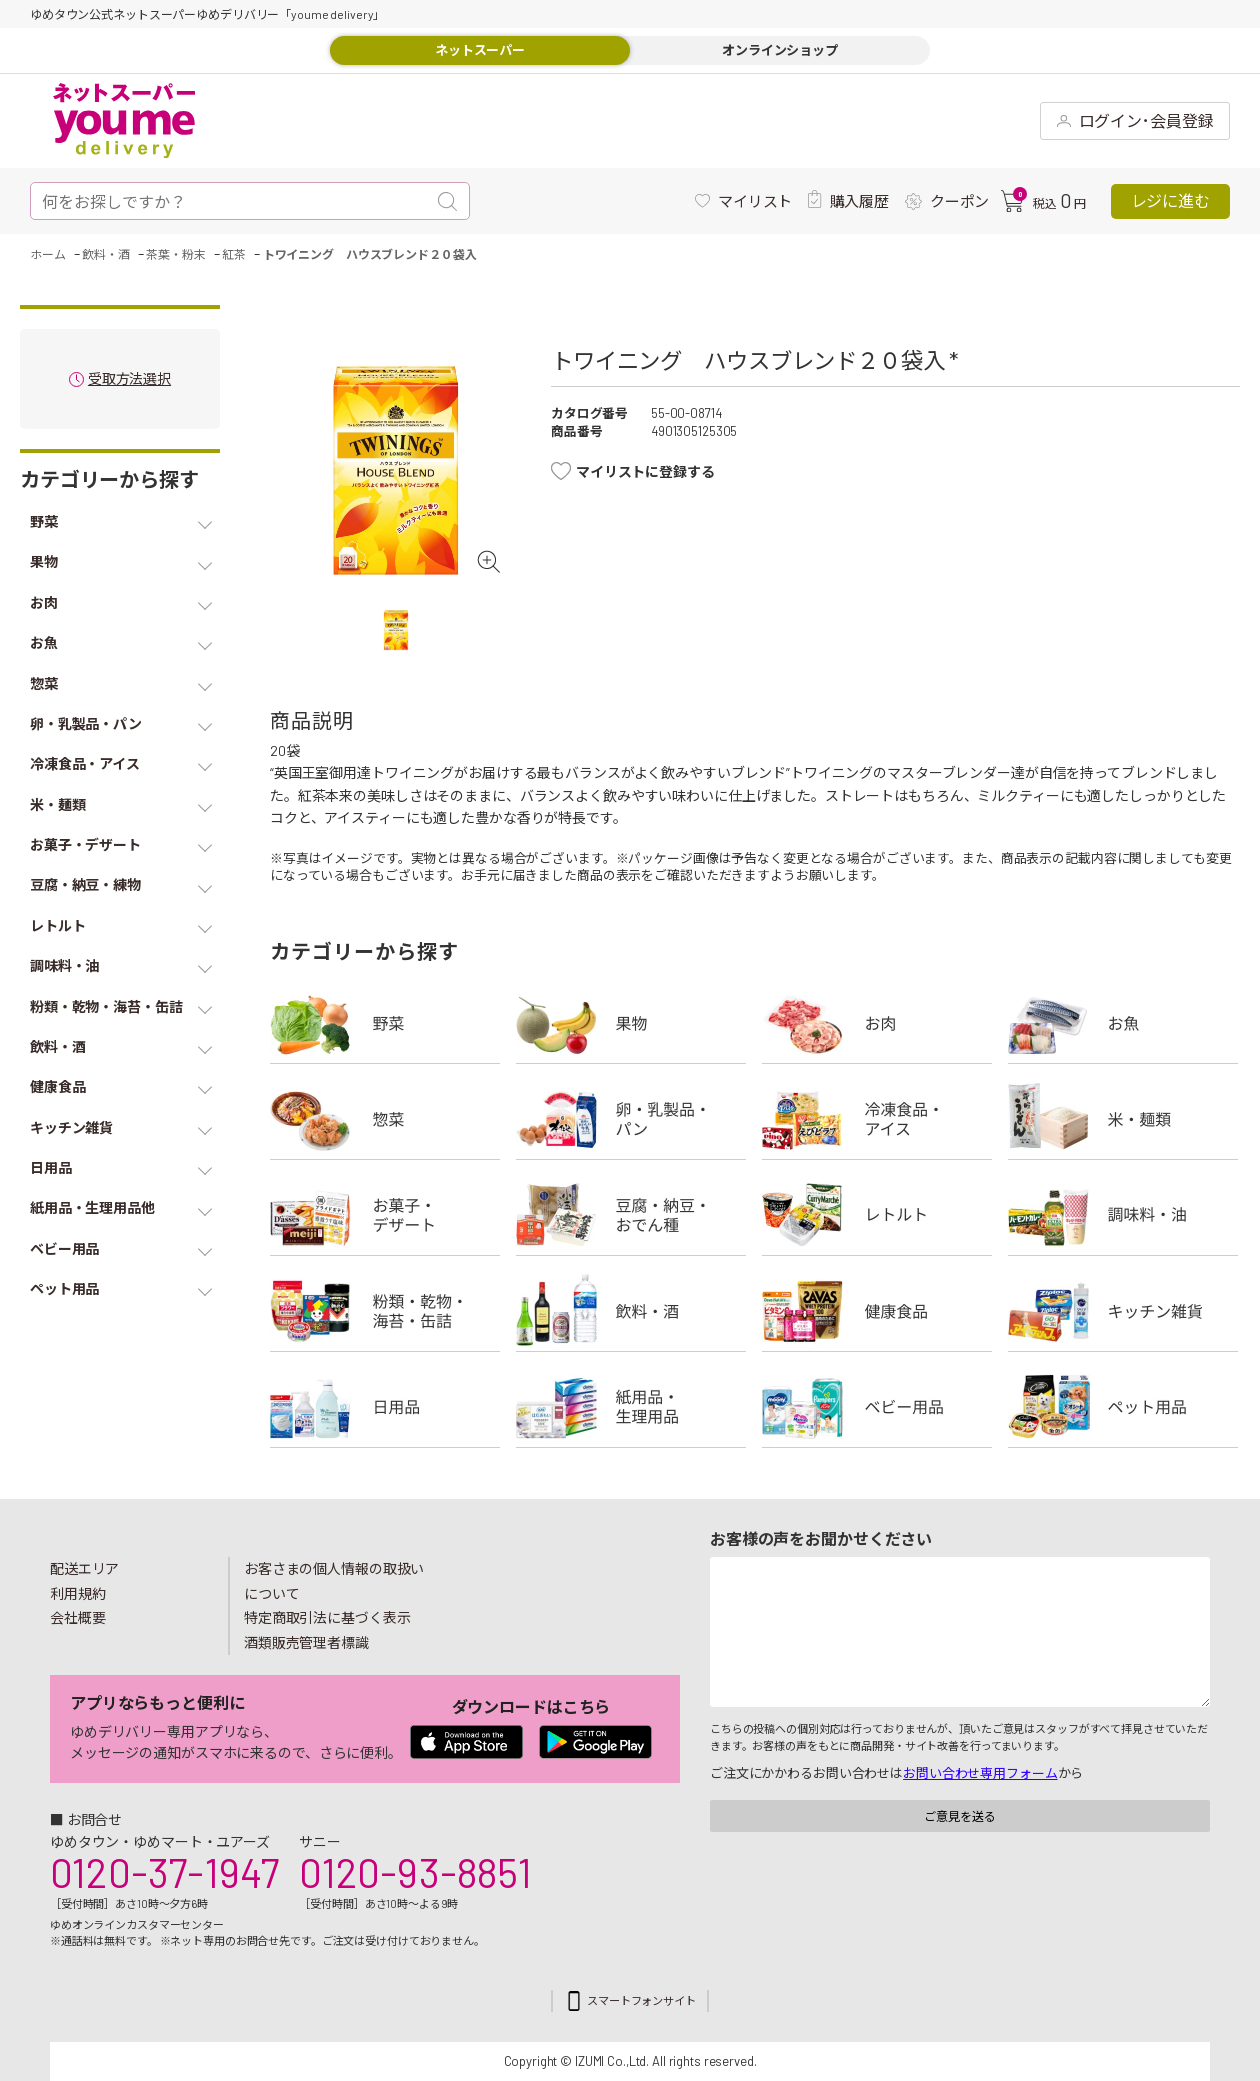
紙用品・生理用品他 (631, 1407)
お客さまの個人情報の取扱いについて (334, 1581)
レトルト (877, 1215)
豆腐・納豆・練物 (631, 1215)
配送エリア (84, 1568)
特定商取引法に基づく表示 (327, 1617)
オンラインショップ (780, 50)
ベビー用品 (877, 1407)
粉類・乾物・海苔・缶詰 (385, 1311)
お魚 (1123, 1023)
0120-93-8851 (415, 1872)
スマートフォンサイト (641, 2000)
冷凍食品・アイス (877, 1119)
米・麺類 (1123, 1119)
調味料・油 (1123, 1215)
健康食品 (877, 1311)
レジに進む (1170, 200)
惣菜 (385, 1119)
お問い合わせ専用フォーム (980, 1773)
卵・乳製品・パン (631, 1119)
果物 (631, 1023)
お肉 (877, 1023)
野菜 (385, 1023)
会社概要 (78, 1617)
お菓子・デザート (385, 1215)
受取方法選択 (129, 379)
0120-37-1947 (164, 1872)
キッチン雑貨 (1123, 1311)
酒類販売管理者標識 (306, 1642)
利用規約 (78, 1593)
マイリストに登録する (645, 471)
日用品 (385, 1407)
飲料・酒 (631, 1311)
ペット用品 (1123, 1407)
